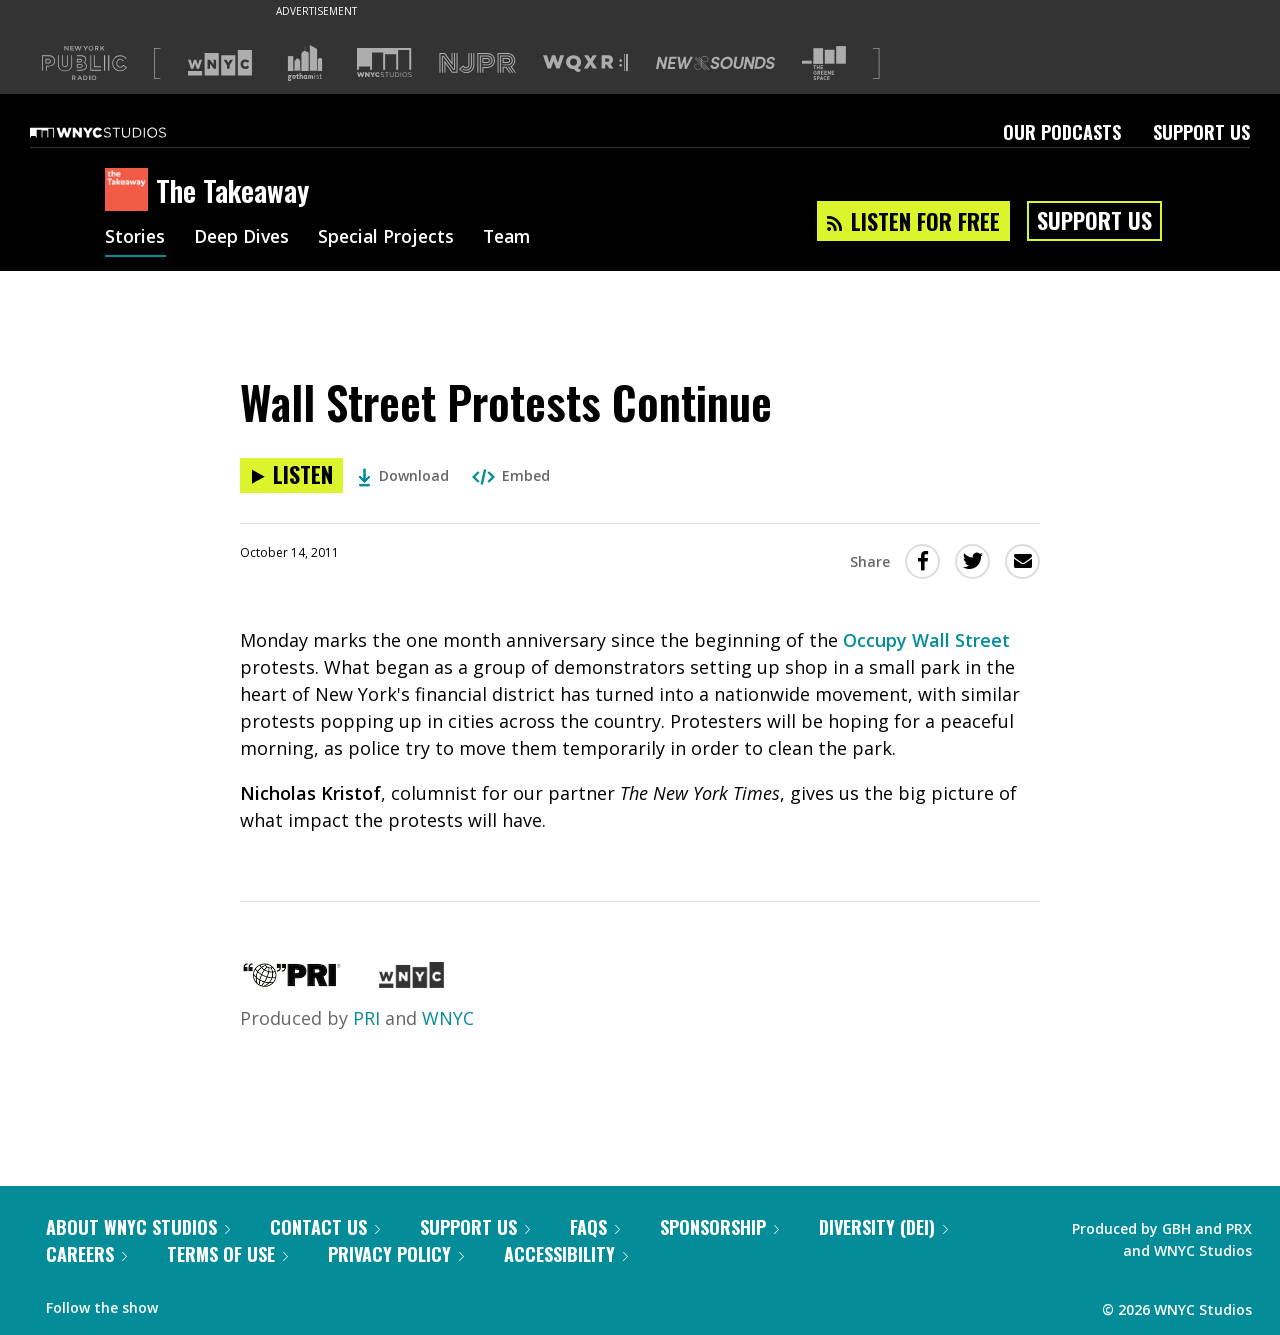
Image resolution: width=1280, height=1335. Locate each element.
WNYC (448, 1018)
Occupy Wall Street (926, 640)
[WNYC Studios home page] (123, 132)
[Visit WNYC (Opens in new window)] (220, 63)
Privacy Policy (396, 1254)
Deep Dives (244, 238)
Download (403, 475)
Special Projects (392, 238)
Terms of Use (227, 1254)
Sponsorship (719, 1227)
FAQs (595, 1227)
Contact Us (325, 1227)
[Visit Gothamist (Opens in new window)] (305, 63)
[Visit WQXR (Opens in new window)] (585, 63)
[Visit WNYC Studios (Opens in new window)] (384, 62)
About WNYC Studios (138, 1227)
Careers (86, 1254)
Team (516, 238)
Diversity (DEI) (883, 1227)
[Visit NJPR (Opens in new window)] (477, 63)
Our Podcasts (1062, 132)
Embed (511, 475)
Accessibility (566, 1254)
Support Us (1201, 132)
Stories (135, 238)
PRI (366, 1018)
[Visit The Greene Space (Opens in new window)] (824, 63)
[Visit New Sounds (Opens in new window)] (715, 63)
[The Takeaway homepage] (130, 191)
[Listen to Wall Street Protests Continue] (291, 475)
